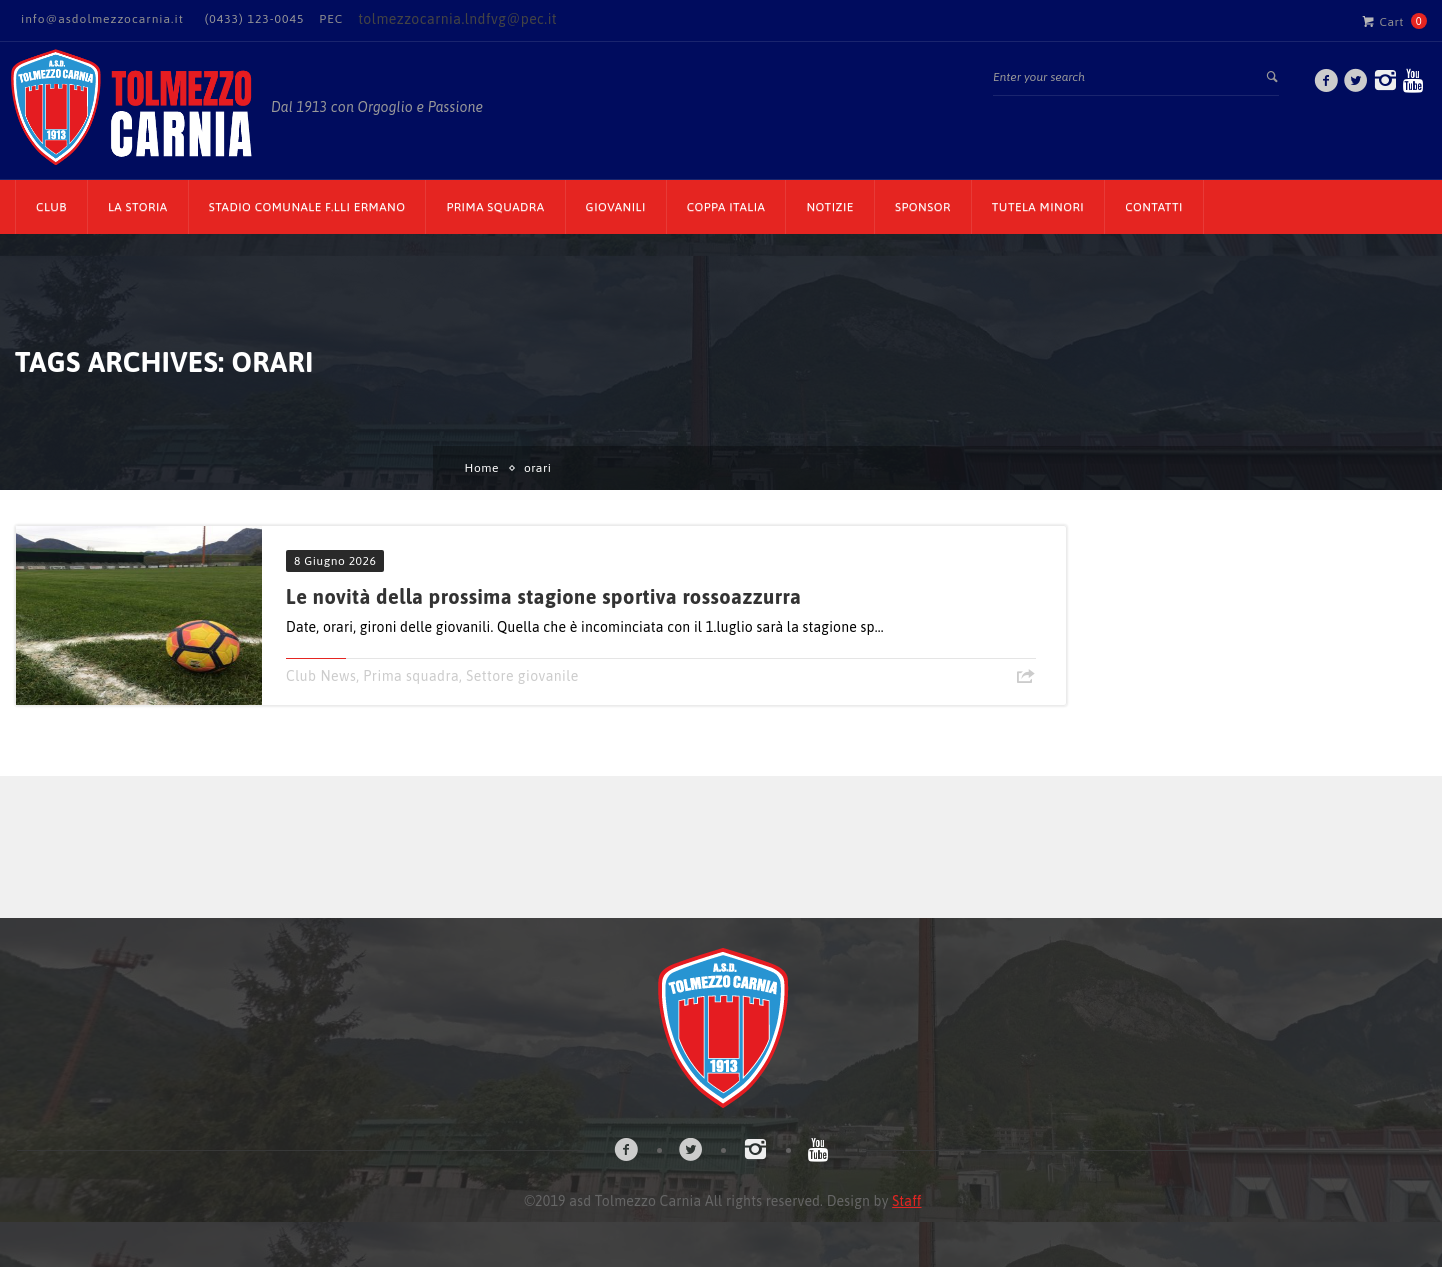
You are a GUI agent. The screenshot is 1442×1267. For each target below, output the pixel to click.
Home (482, 468)
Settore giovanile (522, 676)
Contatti (1154, 207)
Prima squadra (411, 676)
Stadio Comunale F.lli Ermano (307, 207)
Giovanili (616, 207)
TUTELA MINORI (1038, 207)
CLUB (51, 207)
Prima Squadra (495, 207)
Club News (321, 676)
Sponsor (923, 207)
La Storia (138, 207)
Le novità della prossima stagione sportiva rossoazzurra (543, 596)
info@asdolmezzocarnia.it (102, 19)
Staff (906, 1201)
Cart (1383, 21)
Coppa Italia (726, 207)
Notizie (830, 207)
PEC (331, 19)
